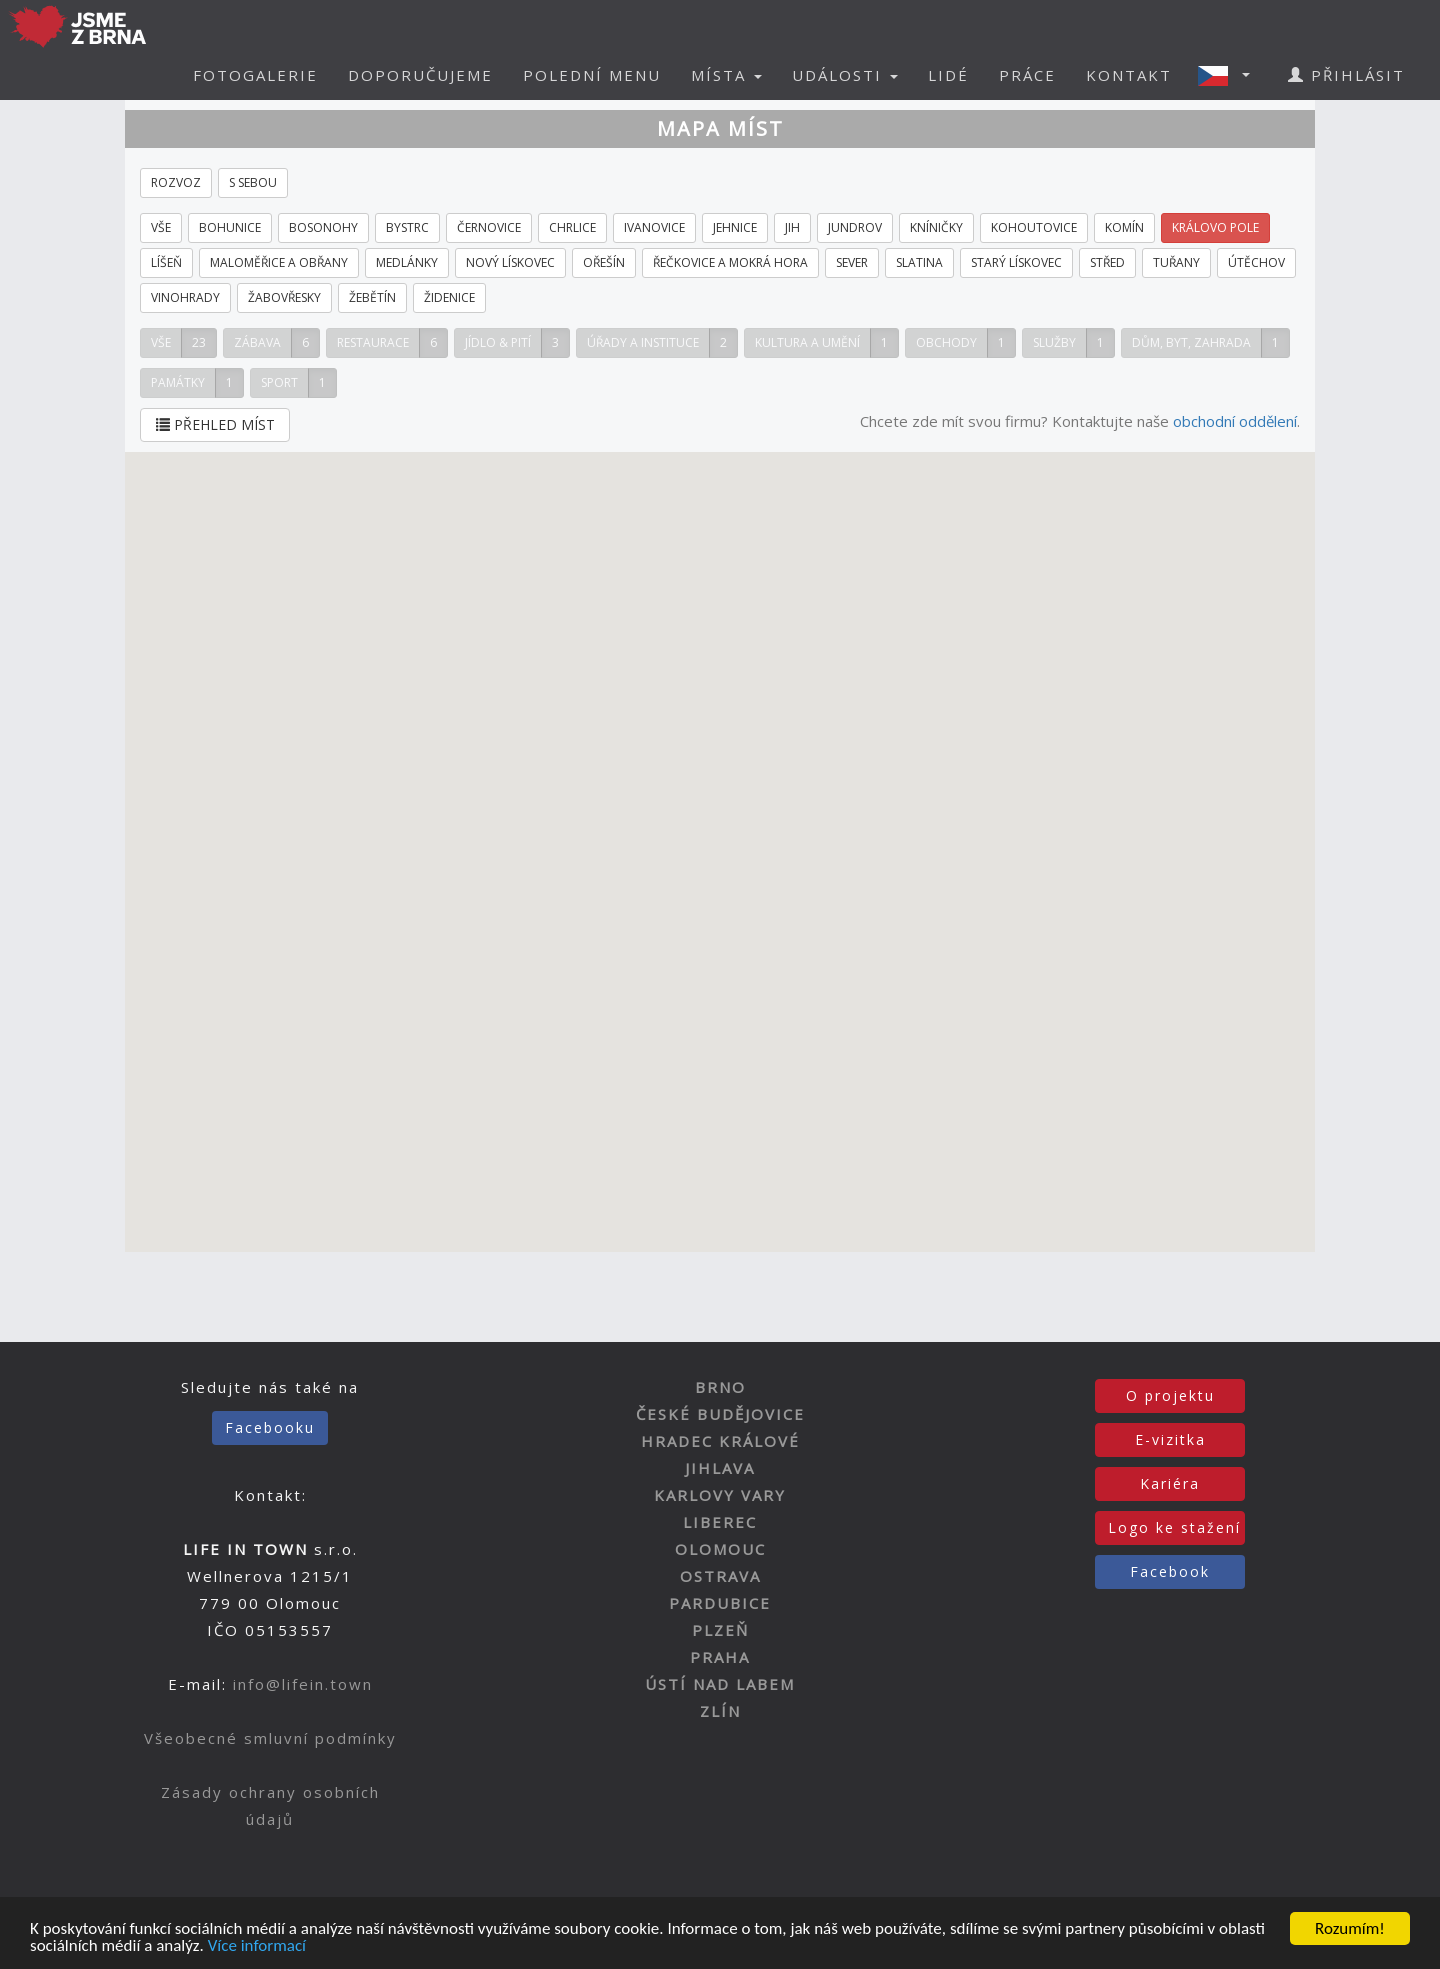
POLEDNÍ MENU (592, 75)
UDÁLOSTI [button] (845, 75)
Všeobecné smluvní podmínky (270, 1738)
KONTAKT (1129, 75)
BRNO (720, 1387)
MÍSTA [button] (726, 75)
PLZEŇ (720, 1630)
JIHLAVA (720, 1468)
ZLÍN (720, 1711)
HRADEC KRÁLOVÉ (720, 1441)
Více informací (257, 1946)
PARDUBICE (720, 1603)
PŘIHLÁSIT (1346, 75)
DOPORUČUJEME (420, 75)
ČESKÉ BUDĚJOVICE (720, 1414)
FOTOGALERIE (255, 75)
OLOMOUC (720, 1549)
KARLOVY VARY (720, 1495)
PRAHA (720, 1657)
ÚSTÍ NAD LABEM (720, 1684)
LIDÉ (948, 75)
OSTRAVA (720, 1576)
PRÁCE (1027, 75)
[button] (1230, 75)
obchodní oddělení (1235, 421)
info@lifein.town (303, 1684)
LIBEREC (720, 1522)
